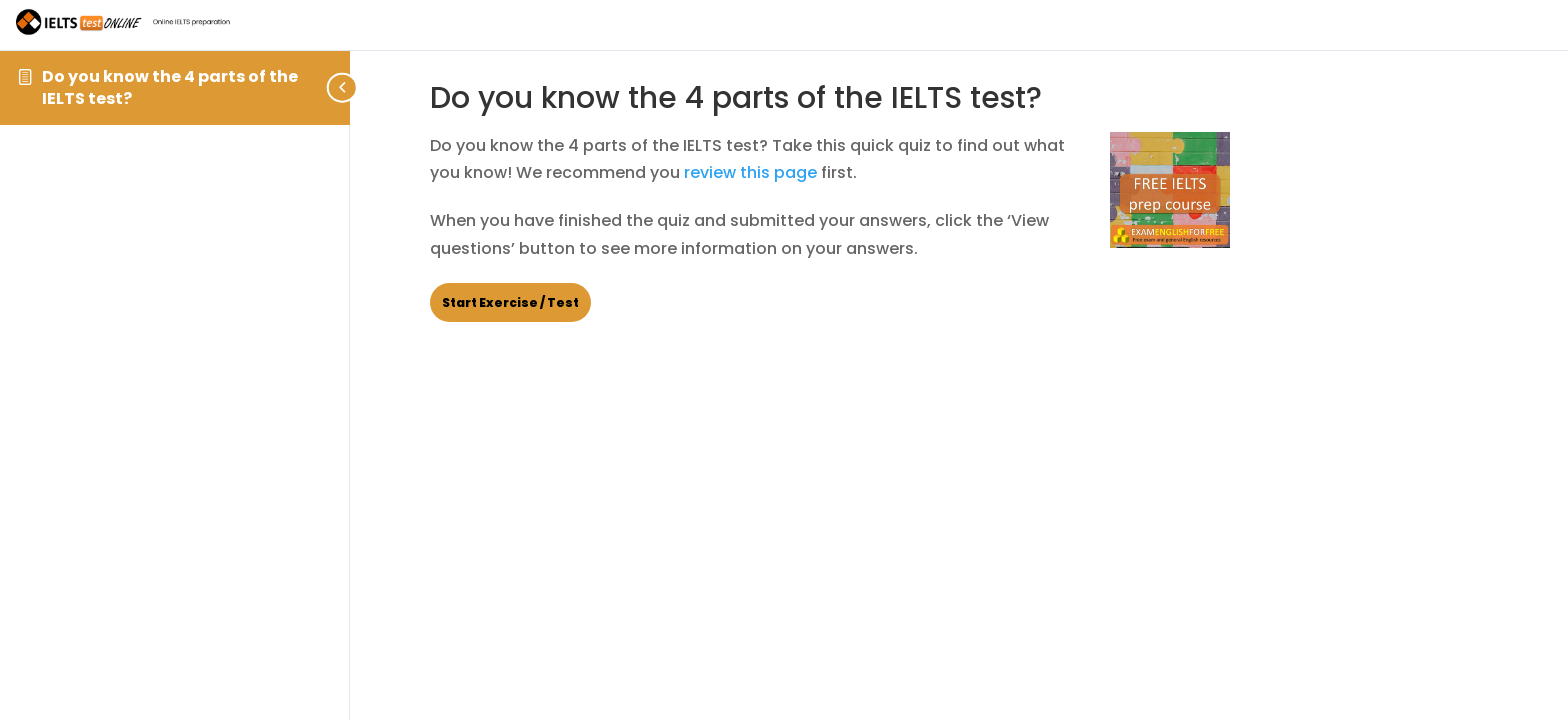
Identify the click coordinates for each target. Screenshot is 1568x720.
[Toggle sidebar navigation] (344, 87)
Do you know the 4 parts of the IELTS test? (170, 87)
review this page (750, 172)
